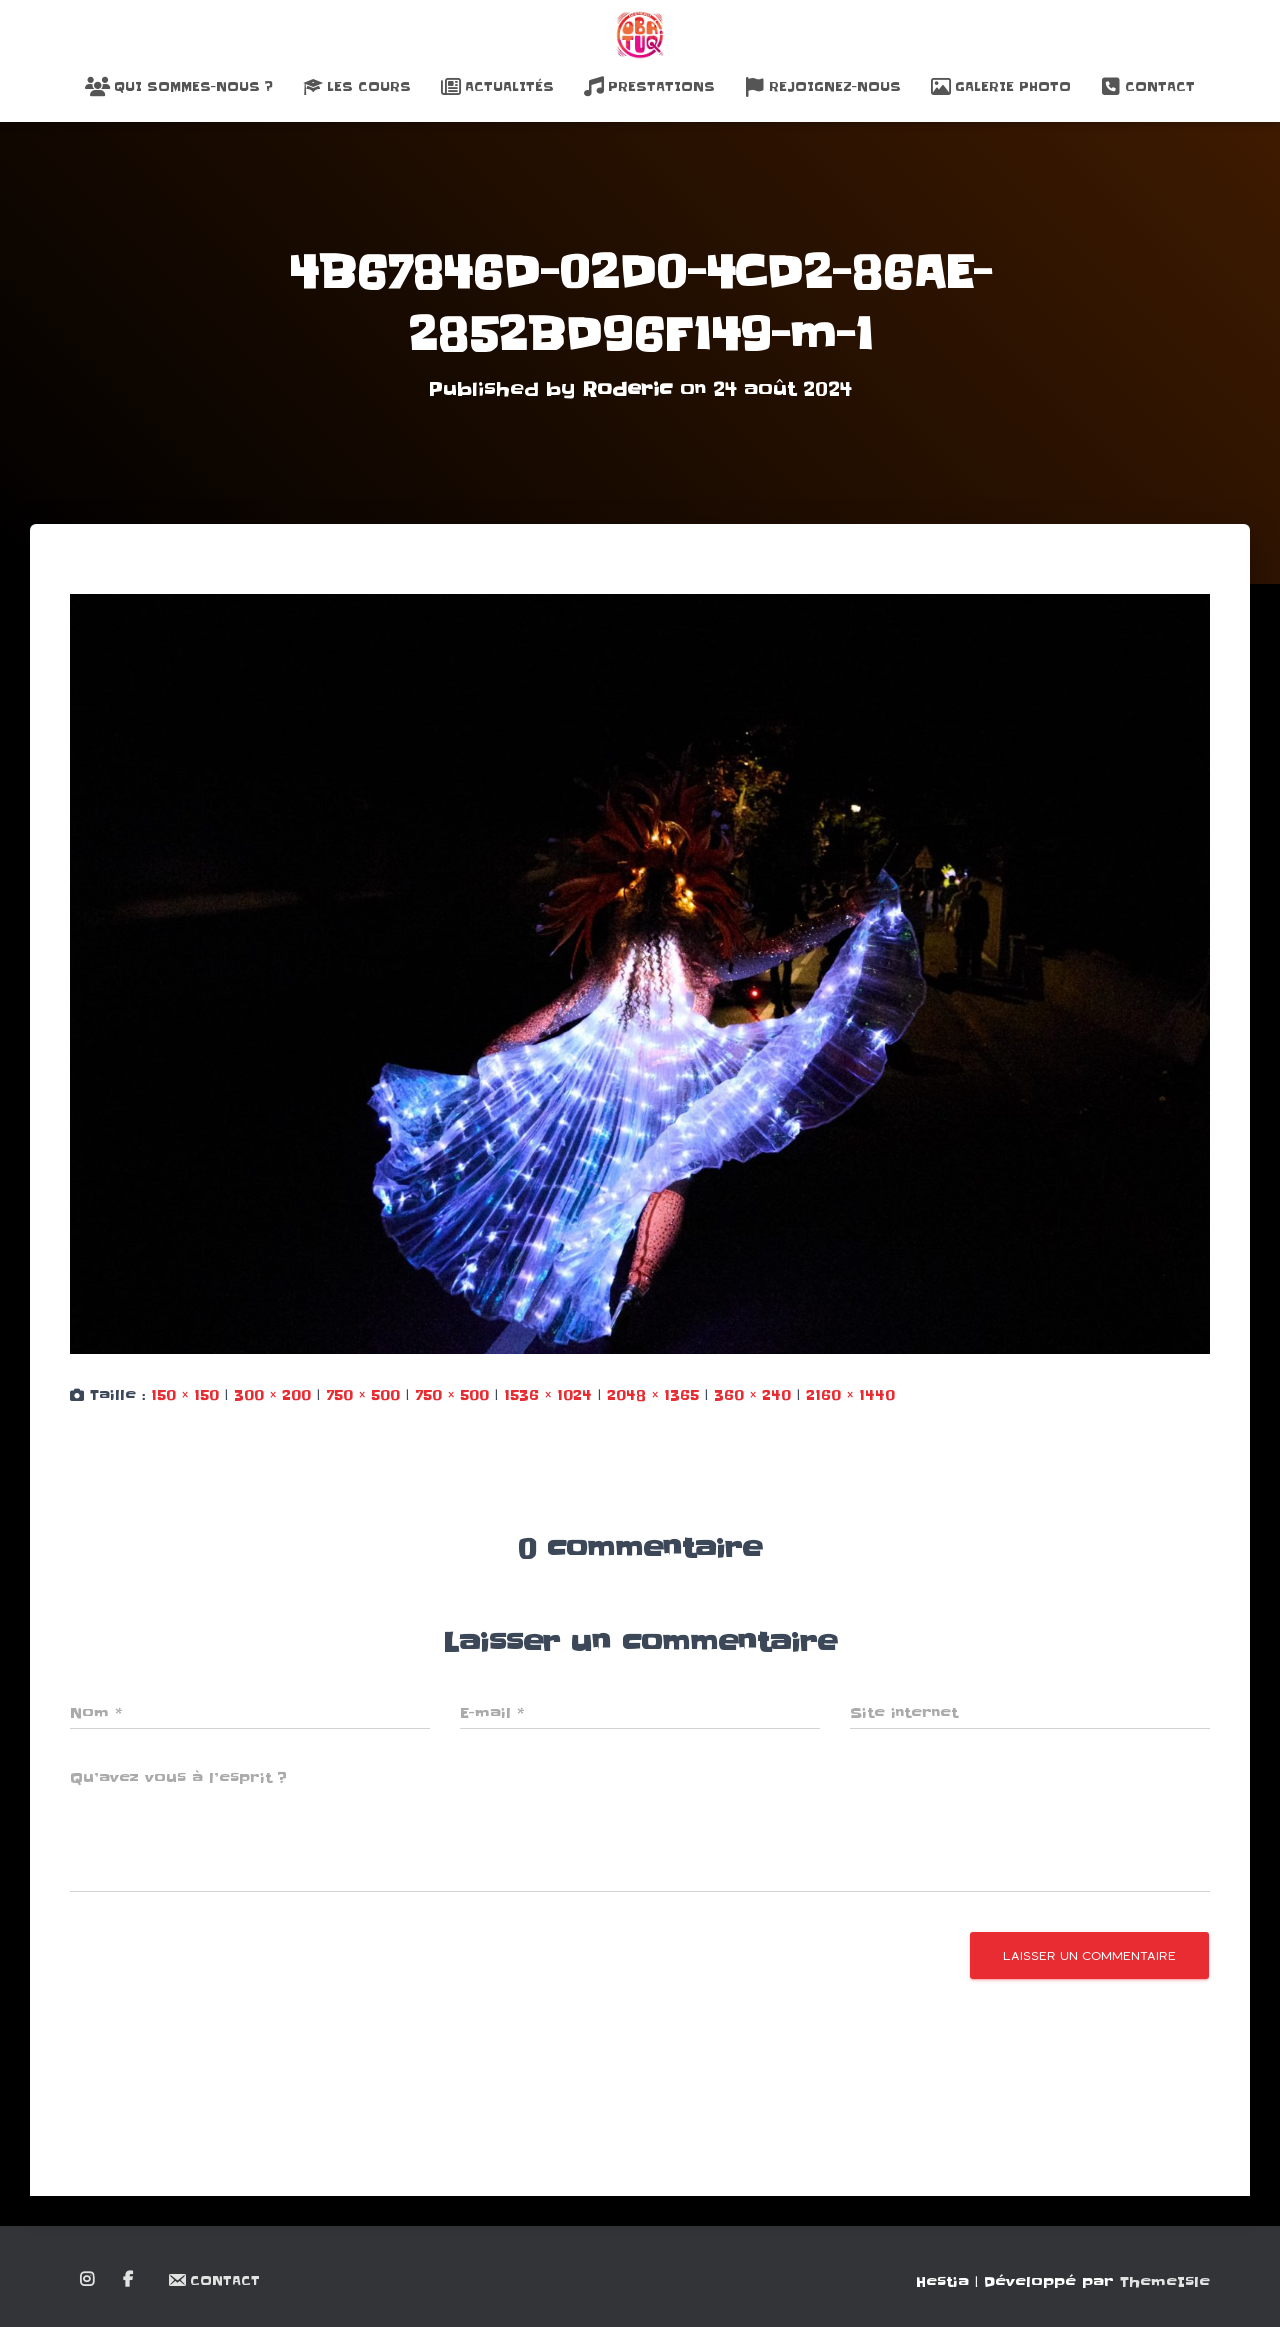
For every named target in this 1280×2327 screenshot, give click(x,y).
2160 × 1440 (850, 1395)
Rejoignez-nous (823, 87)
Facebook (129, 2280)
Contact (1148, 87)
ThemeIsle (1165, 2282)
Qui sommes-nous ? (179, 87)
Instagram (88, 2280)
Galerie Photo (1001, 87)
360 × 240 (752, 1395)
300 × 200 (272, 1395)
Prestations (649, 87)
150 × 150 (185, 1395)
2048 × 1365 (653, 1395)
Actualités (497, 87)
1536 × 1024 (548, 1395)
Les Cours (357, 87)
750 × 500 (363, 1395)
